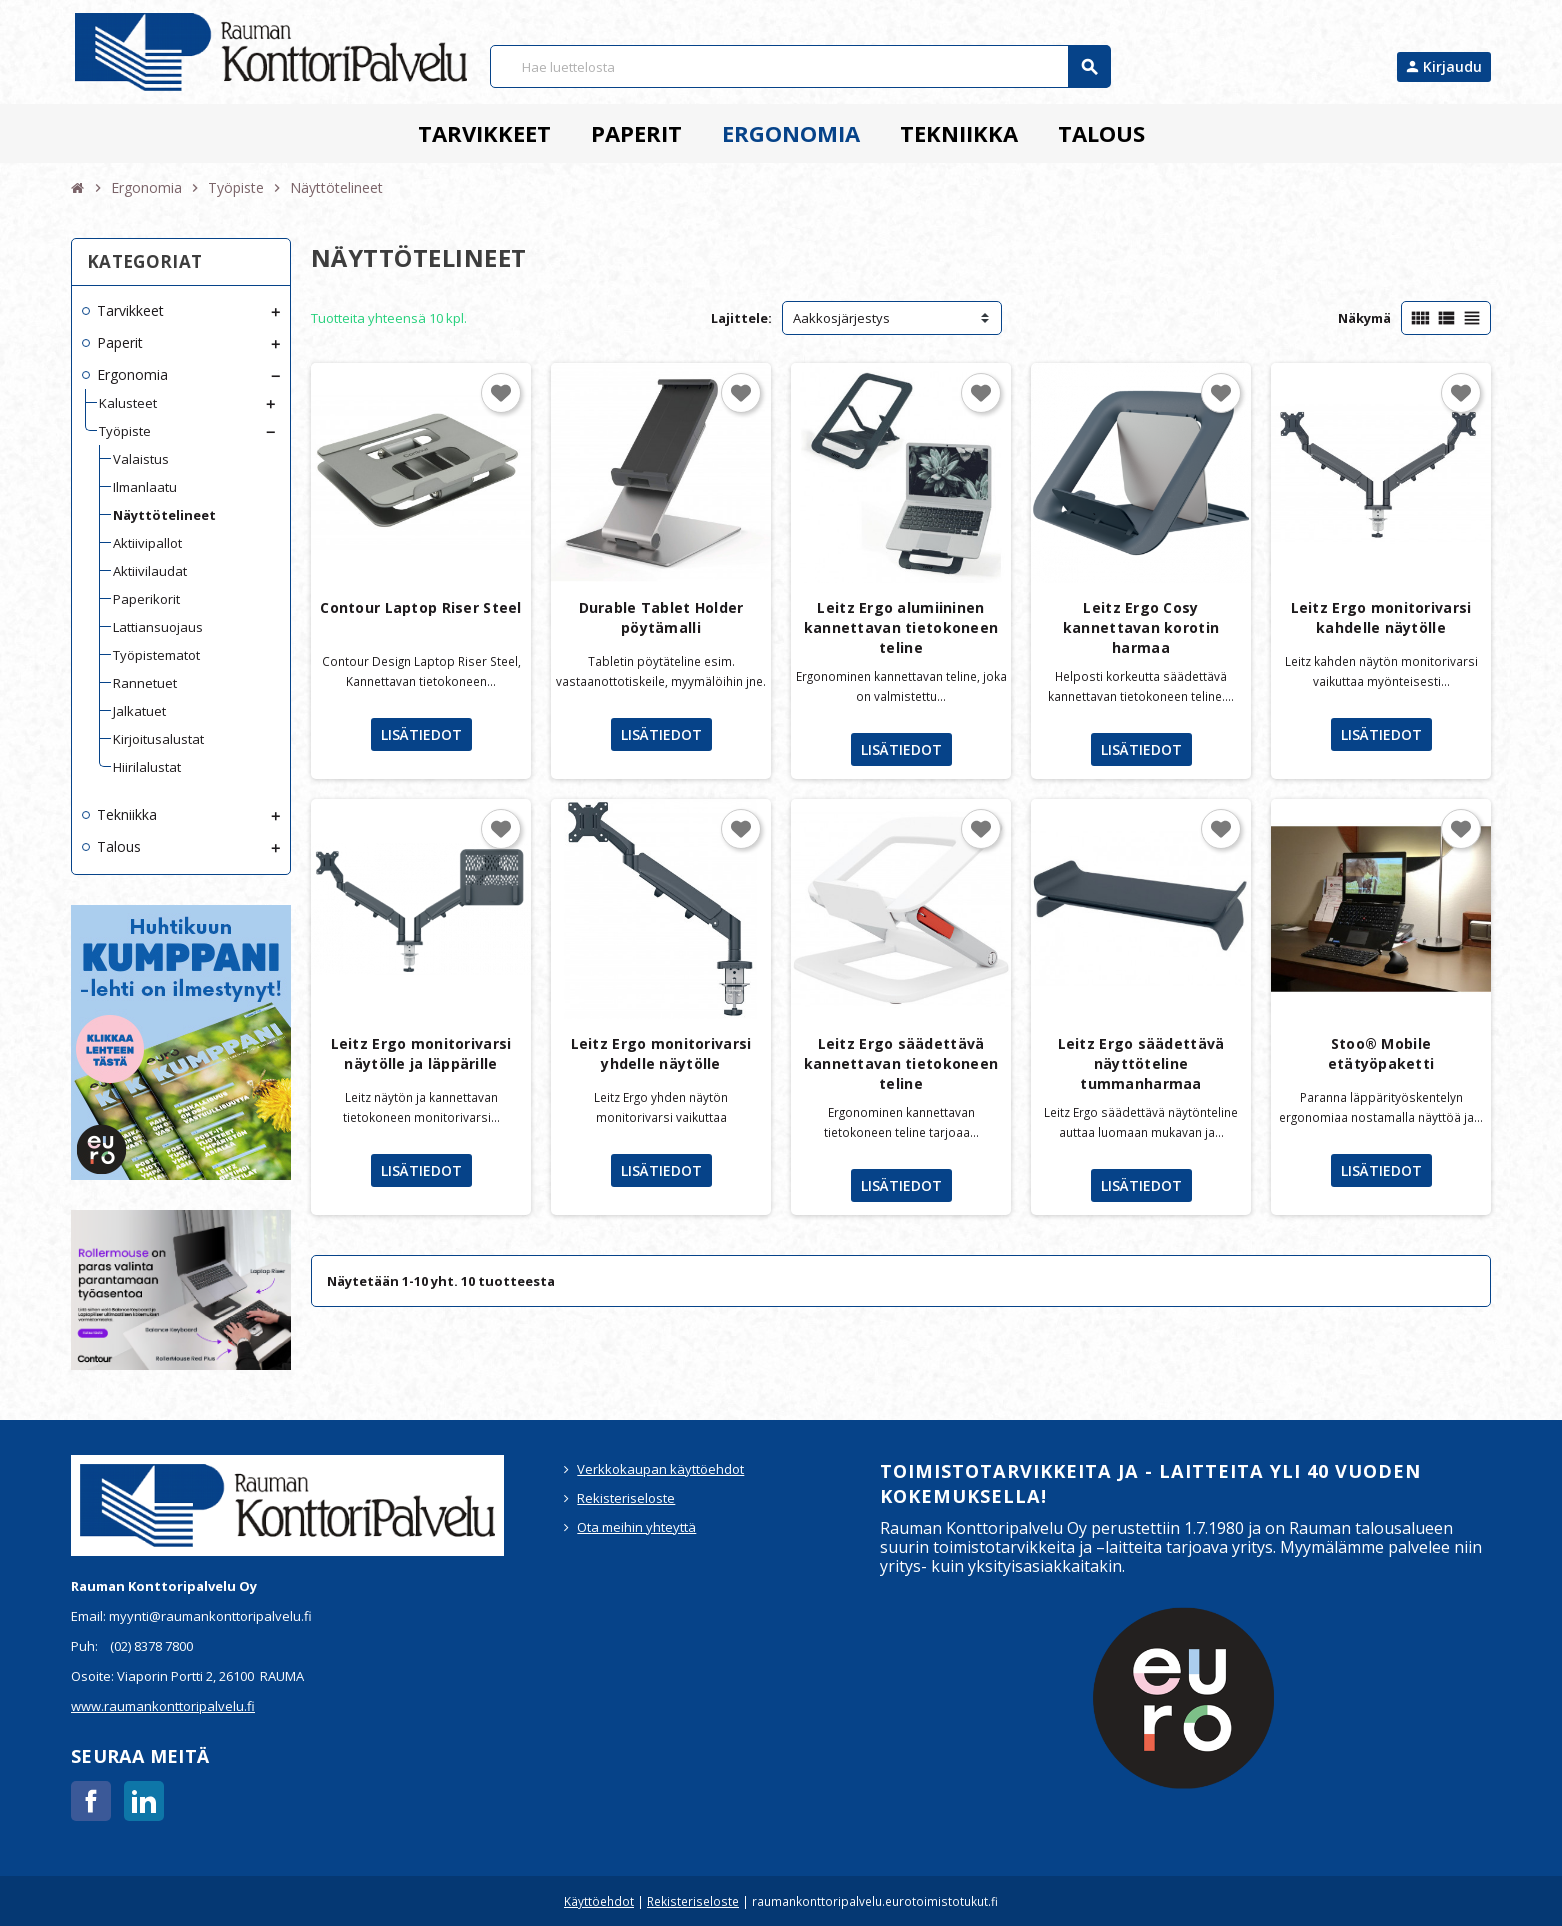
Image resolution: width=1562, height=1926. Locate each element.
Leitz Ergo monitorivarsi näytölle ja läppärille (421, 1053)
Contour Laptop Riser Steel (420, 607)
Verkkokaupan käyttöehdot (660, 1469)
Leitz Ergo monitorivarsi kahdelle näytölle (1381, 617)
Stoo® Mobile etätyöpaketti (1381, 1053)
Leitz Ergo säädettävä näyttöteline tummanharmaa (1141, 1063)
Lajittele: (741, 318)
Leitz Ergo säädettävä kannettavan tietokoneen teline (901, 1063)
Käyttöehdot (599, 1901)
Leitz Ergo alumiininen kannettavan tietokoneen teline (901, 627)
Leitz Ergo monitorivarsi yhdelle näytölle (661, 1053)
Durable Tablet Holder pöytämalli (661, 617)
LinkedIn (144, 1801)
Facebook (91, 1801)
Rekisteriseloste (626, 1498)
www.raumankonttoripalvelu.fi (163, 1706)
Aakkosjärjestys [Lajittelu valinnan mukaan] (841, 318)
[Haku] (800, 66)
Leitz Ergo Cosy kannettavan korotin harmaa (1141, 627)
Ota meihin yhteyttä (636, 1527)
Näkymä (1364, 318)
